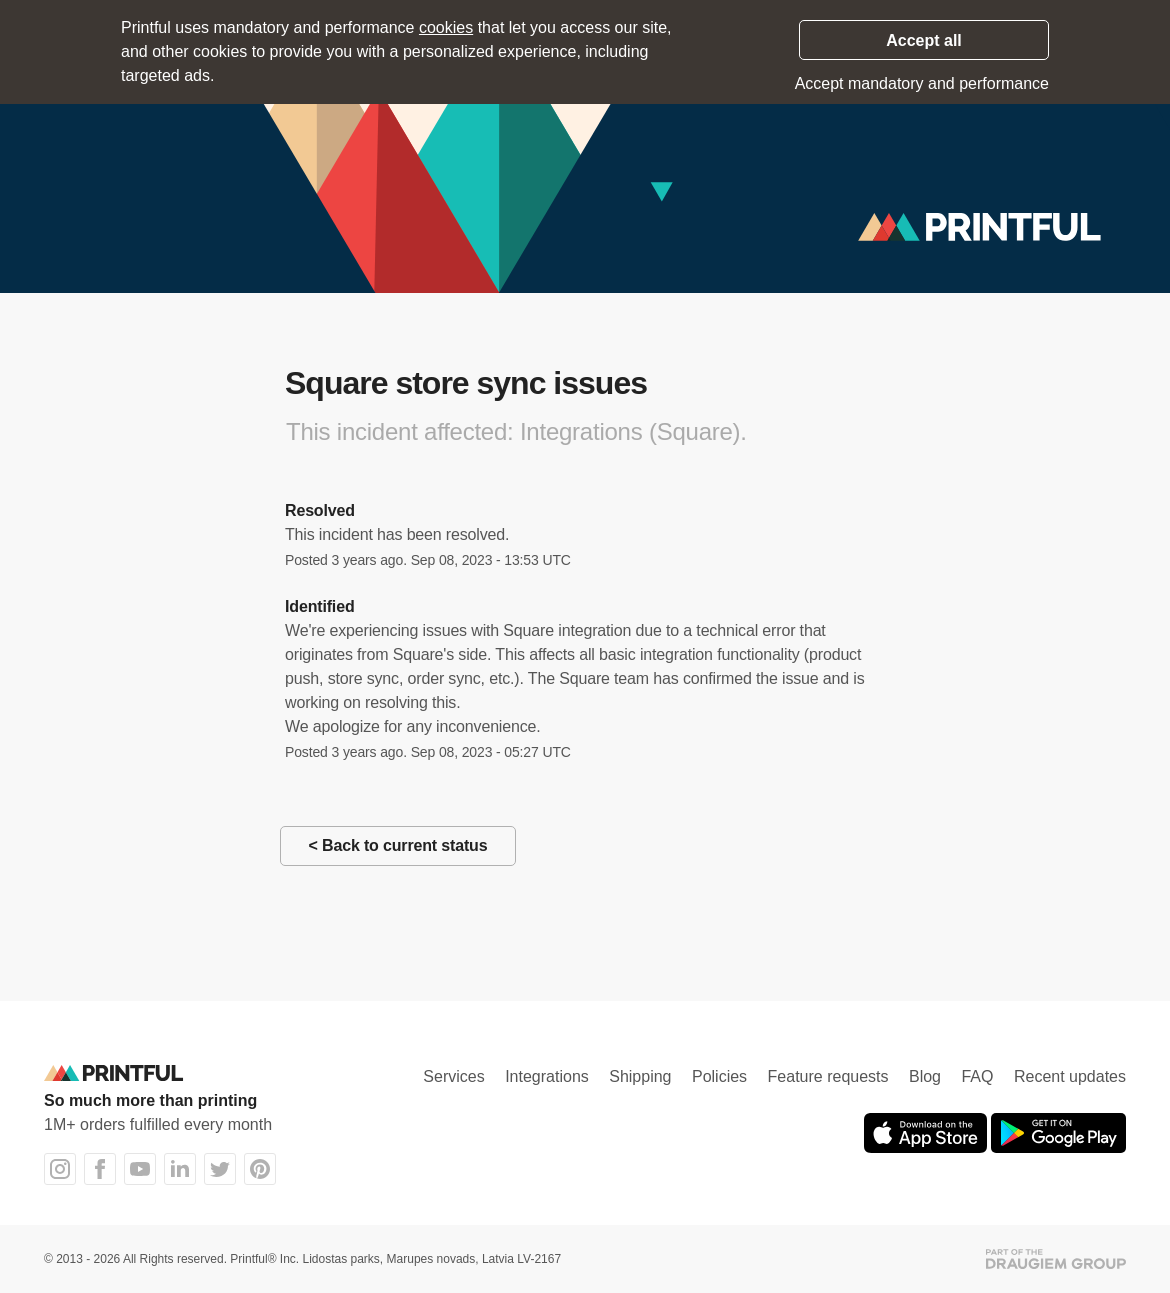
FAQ (977, 1076)
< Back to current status (398, 845)
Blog (925, 1076)
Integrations (547, 1076)
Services (453, 1076)
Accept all (924, 40)
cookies (446, 27)
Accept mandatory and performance (922, 83)
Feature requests (828, 1076)
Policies (719, 1076)
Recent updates (1070, 1076)
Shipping (640, 1076)
